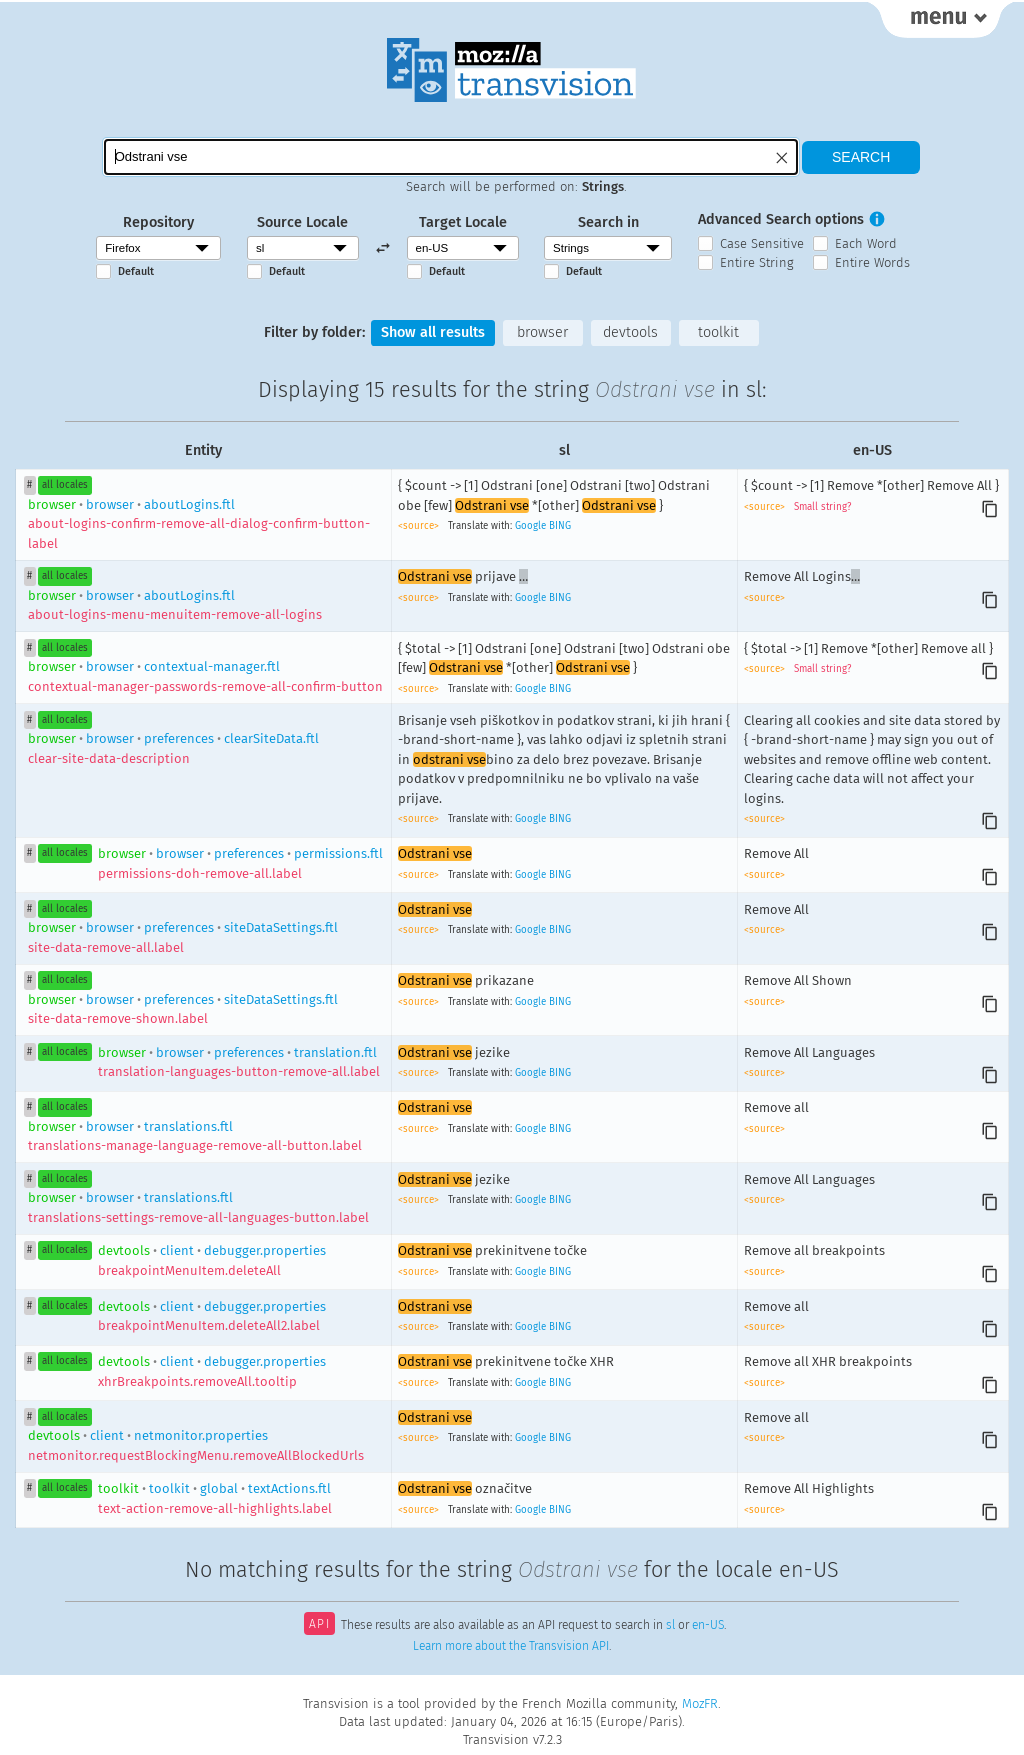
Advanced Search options (781, 219)
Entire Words (872, 262)
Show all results (433, 332)
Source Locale (302, 222)
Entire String (757, 262)
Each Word (866, 243)
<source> (420, 526)
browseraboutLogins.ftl (199, 524)
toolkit (718, 332)
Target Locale (463, 222)
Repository (158, 222)
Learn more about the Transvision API (511, 1646)
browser (542, 332)
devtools (630, 332)
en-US (708, 1626)
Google (530, 526)
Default (136, 271)
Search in (608, 222)
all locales (65, 485)
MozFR (700, 1703)
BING (560, 526)
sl (670, 1626)
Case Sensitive (762, 243)
